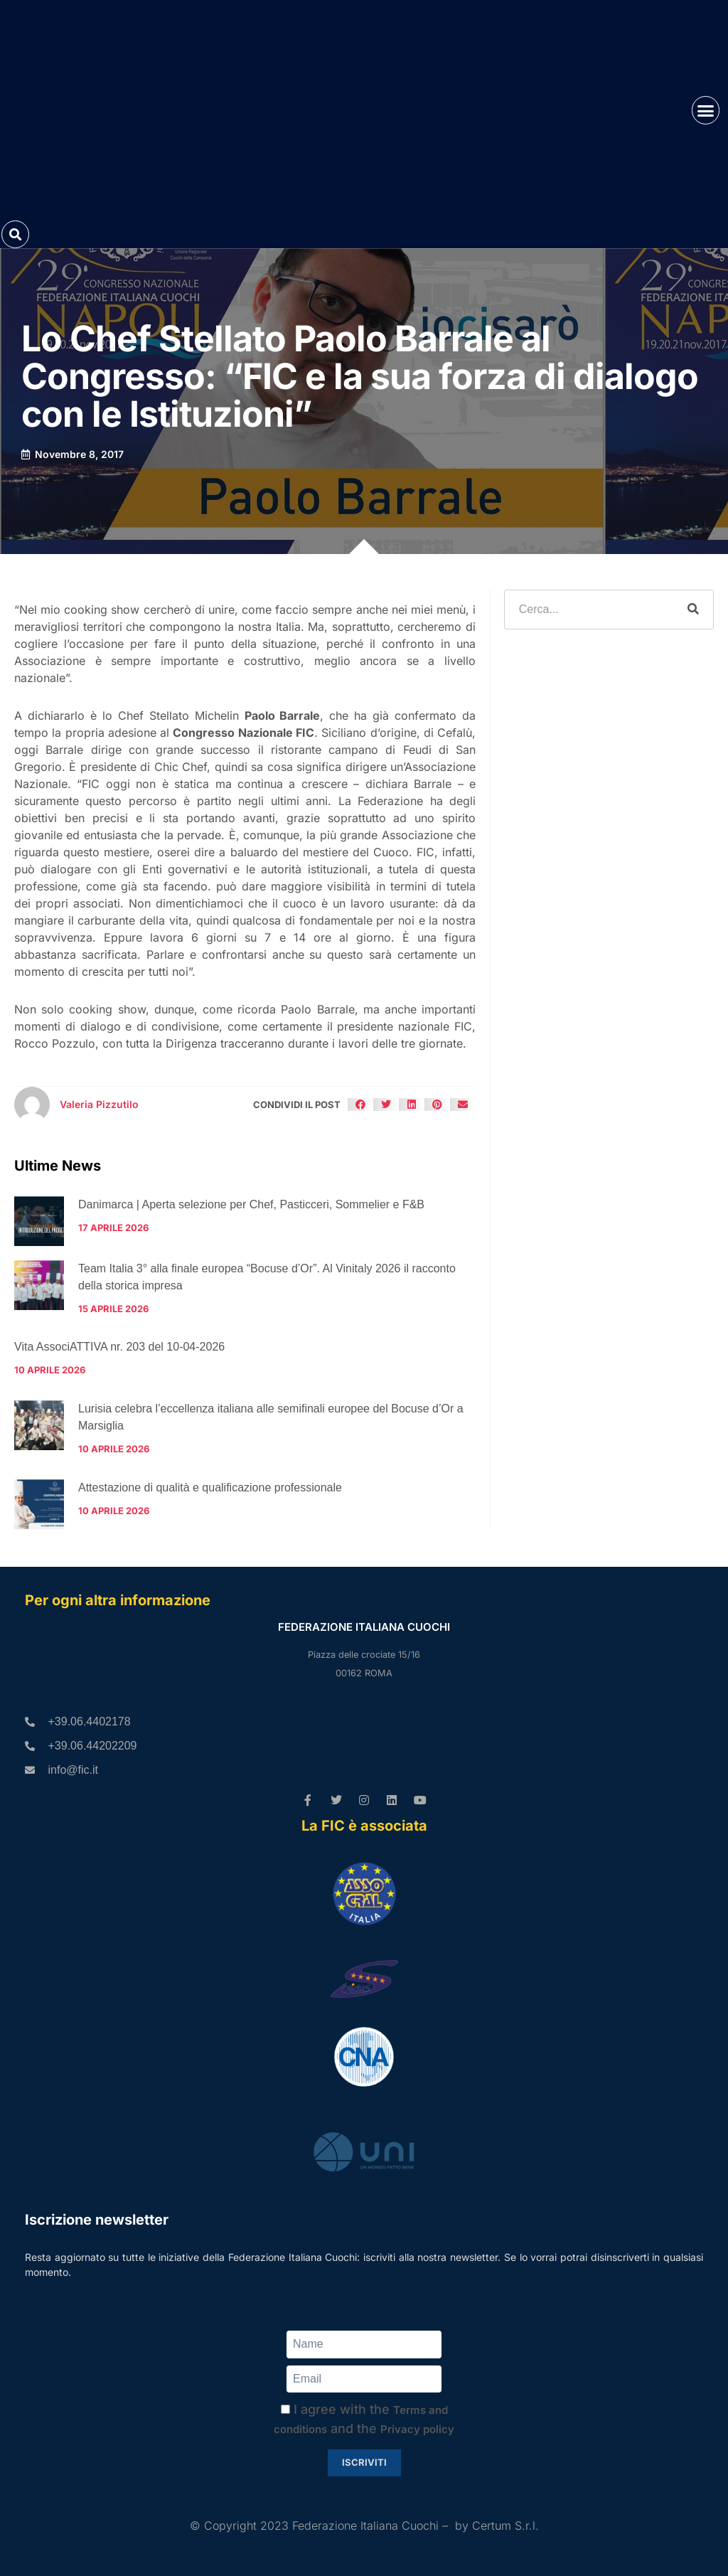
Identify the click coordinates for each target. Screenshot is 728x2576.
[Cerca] (693, 609)
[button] (706, 110)
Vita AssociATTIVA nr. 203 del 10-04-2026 (119, 1347)
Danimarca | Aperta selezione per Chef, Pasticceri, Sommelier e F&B (251, 1204)
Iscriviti (364, 2462)
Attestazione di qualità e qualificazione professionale (210, 1487)
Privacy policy (417, 2429)
